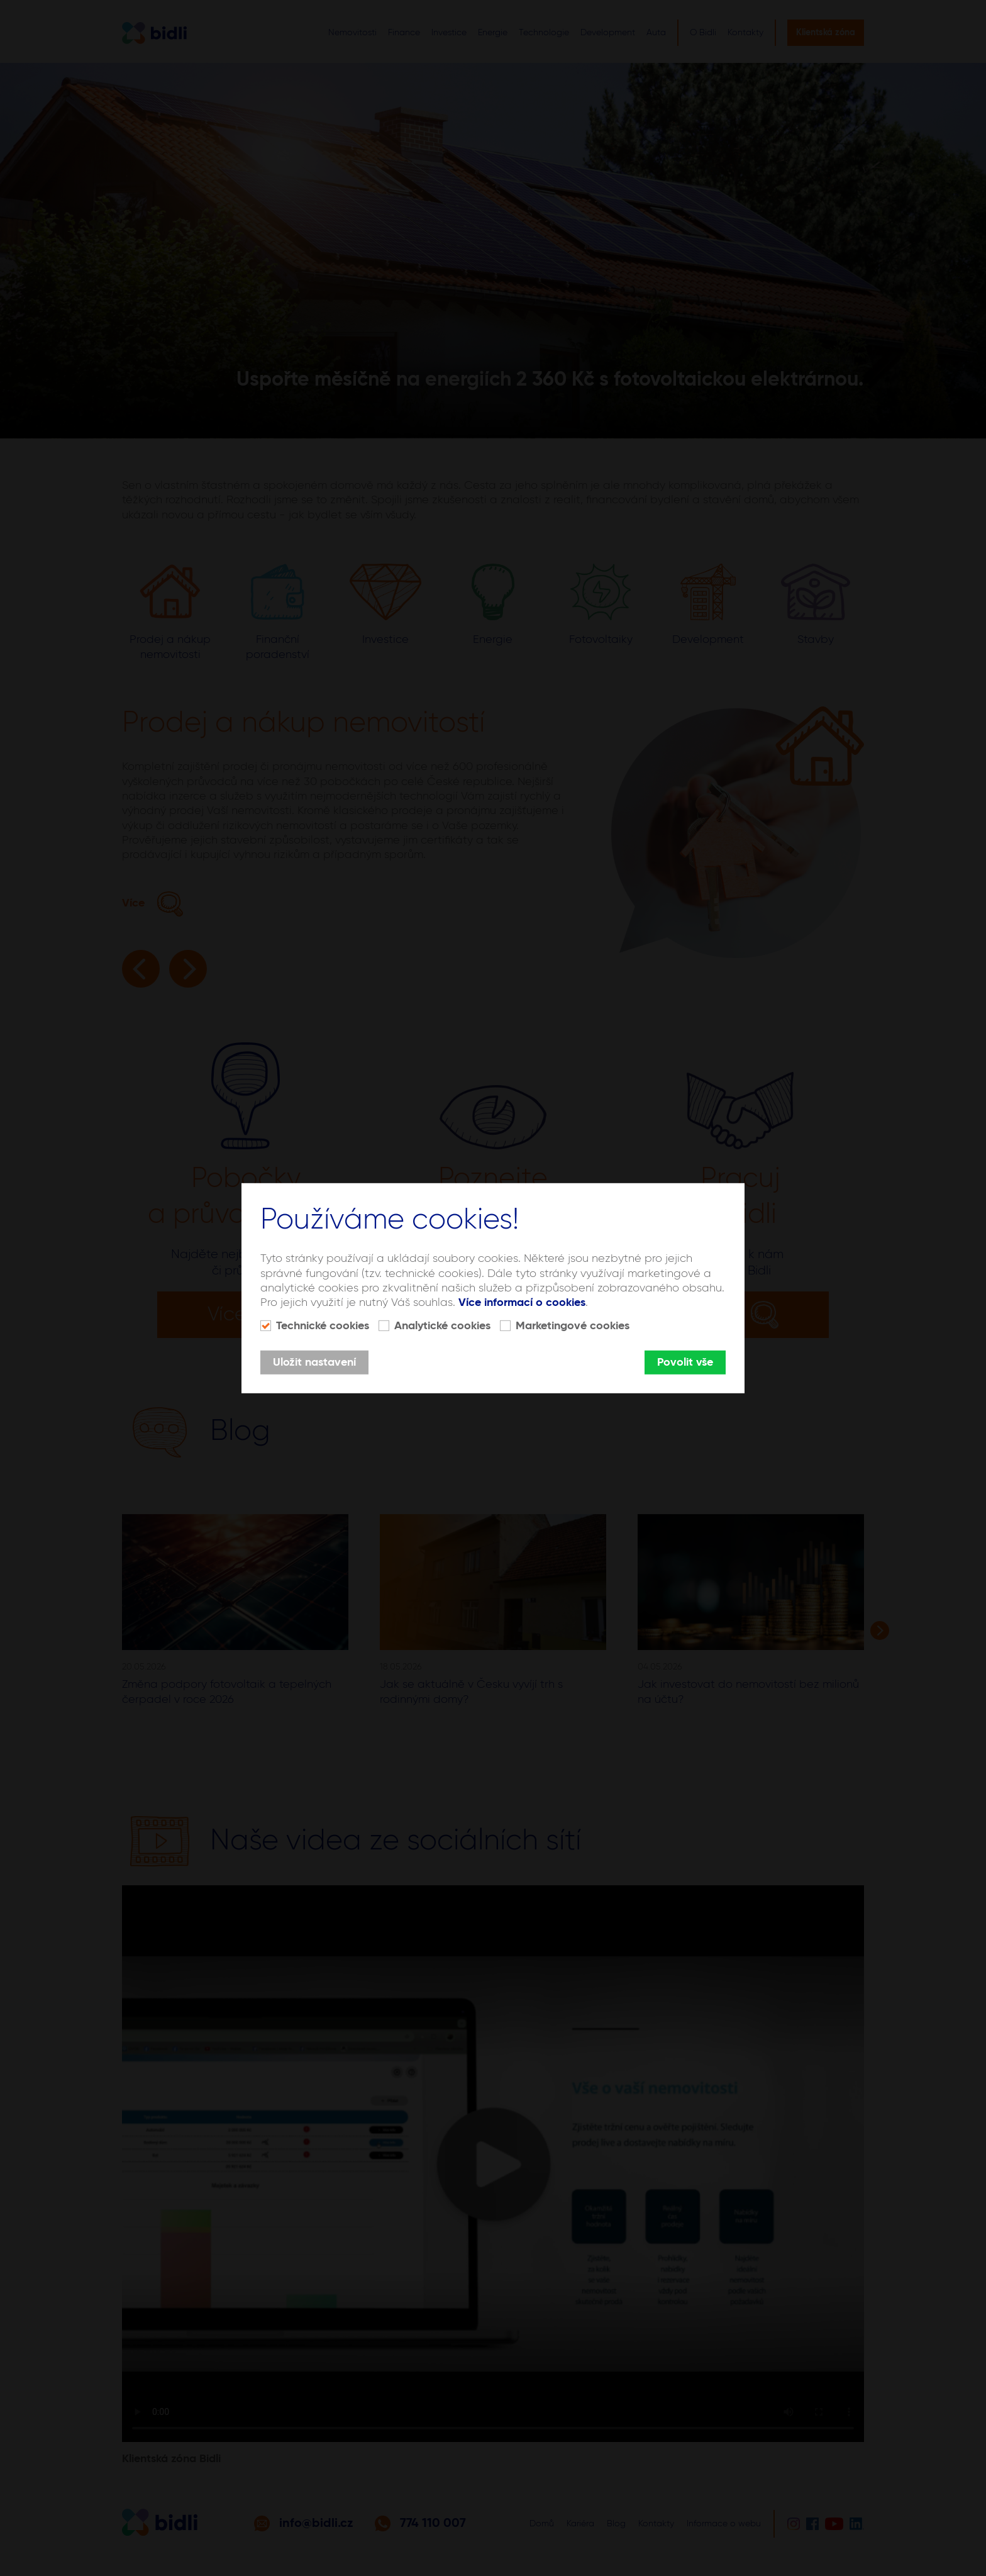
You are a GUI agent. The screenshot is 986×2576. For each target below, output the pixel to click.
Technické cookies (322, 1326)
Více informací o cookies (521, 1302)
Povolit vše (685, 1362)
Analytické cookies (442, 1326)
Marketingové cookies (572, 1326)
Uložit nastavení (314, 1362)
